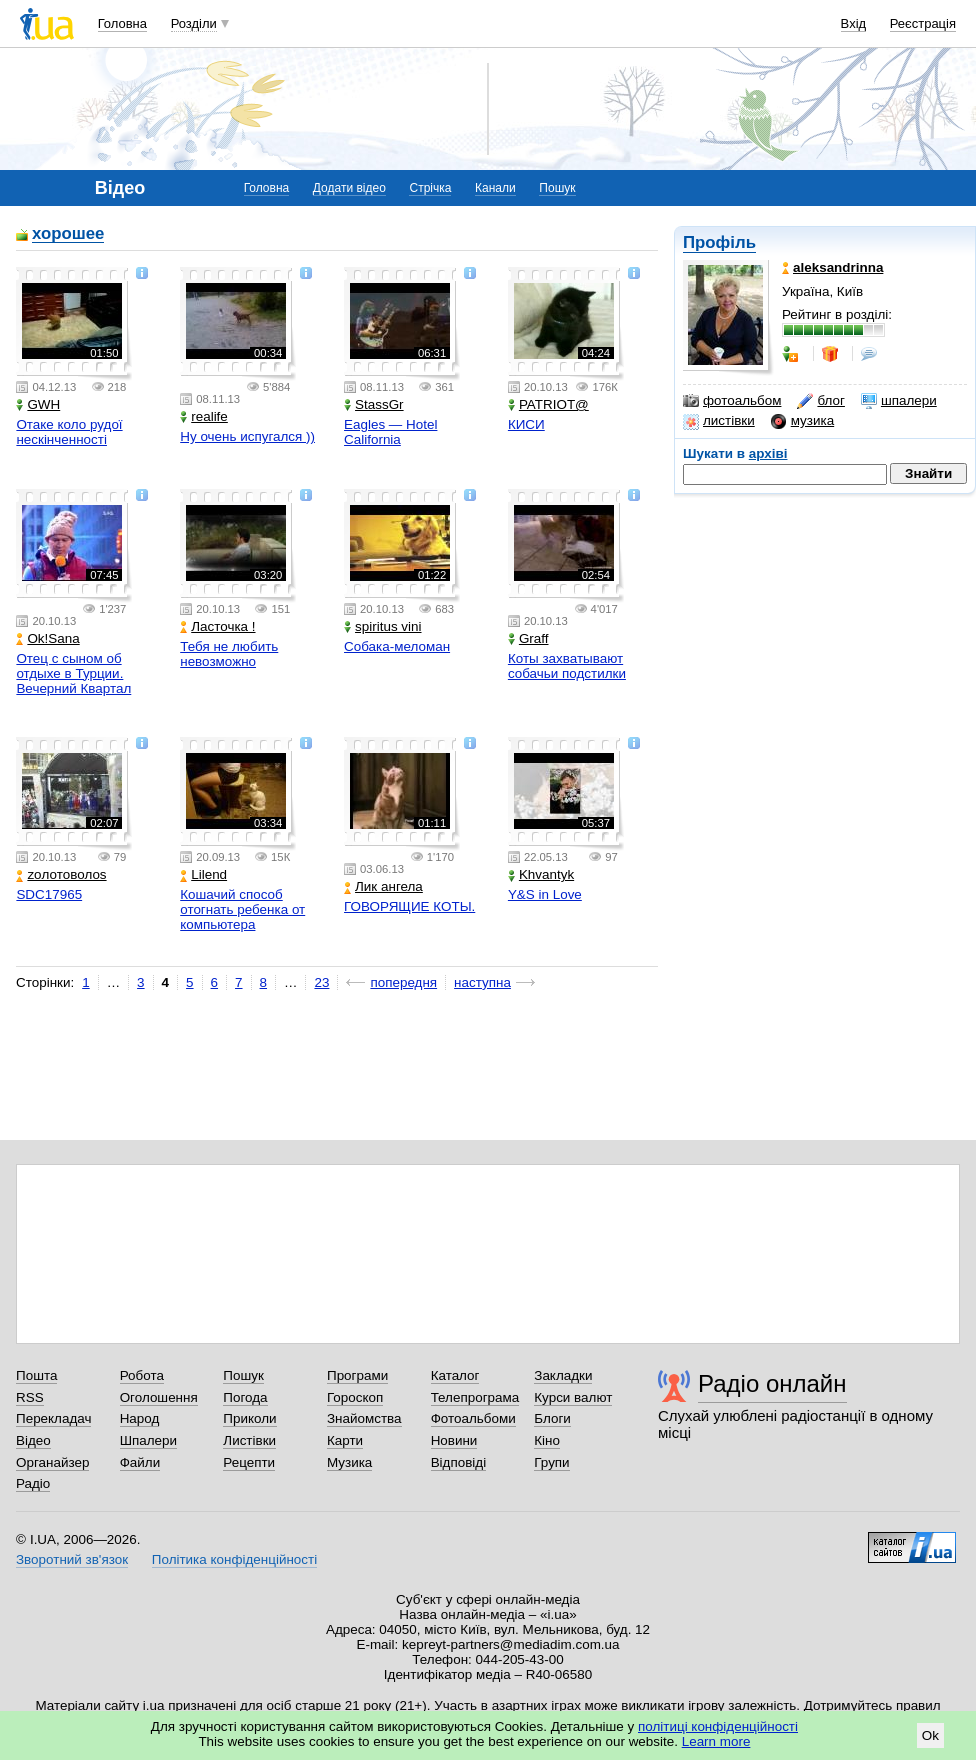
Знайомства (364, 1418)
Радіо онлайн (772, 1383)
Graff (528, 638)
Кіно (547, 1440)
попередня (403, 982)
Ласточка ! (217, 626)
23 (321, 982)
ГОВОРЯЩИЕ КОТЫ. (409, 906)
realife (204, 416)
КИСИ (526, 424)
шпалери (899, 401)
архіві (768, 453)
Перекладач (53, 1418)
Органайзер (52, 1462)
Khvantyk (541, 874)
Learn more (716, 1741)
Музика (349, 1462)
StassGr (374, 404)
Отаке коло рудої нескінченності (69, 432)
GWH (38, 404)
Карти (345, 1440)
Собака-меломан (397, 646)
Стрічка (430, 188)
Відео (33, 1440)
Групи (551, 1462)
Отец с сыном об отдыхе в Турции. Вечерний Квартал (73, 673)
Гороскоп (355, 1397)
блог (820, 401)
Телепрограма (475, 1397)
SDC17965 (49, 894)
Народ (140, 1418)
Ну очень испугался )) (247, 436)
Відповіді (459, 1462)
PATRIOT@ (548, 404)
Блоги (552, 1418)
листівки (719, 421)
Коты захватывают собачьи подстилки (567, 666)
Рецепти (249, 1462)
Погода (245, 1397)
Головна (122, 23)
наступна (482, 982)
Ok (930, 1735)
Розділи (194, 23)
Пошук (557, 188)
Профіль (719, 242)
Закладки (563, 1375)
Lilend (203, 874)
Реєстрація (923, 23)
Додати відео (349, 188)
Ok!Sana (47, 638)
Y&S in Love (545, 894)
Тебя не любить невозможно (229, 654)
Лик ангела (383, 886)
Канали (495, 188)
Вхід (854, 23)
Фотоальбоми (473, 1418)
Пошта (36, 1375)
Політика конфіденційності (234, 1559)
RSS (30, 1397)
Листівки (249, 1440)
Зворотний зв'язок (72, 1559)
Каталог (455, 1375)
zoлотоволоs (61, 874)
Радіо (33, 1483)
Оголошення (159, 1397)
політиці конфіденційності (718, 1726)
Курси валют (573, 1397)
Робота (142, 1375)
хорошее (68, 234)
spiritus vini (382, 626)
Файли (140, 1462)
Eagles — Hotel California (390, 432)
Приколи (249, 1418)
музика (802, 421)
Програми (357, 1375)
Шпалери (148, 1440)
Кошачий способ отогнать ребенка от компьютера (242, 909)
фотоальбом (732, 401)
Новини (454, 1440)
